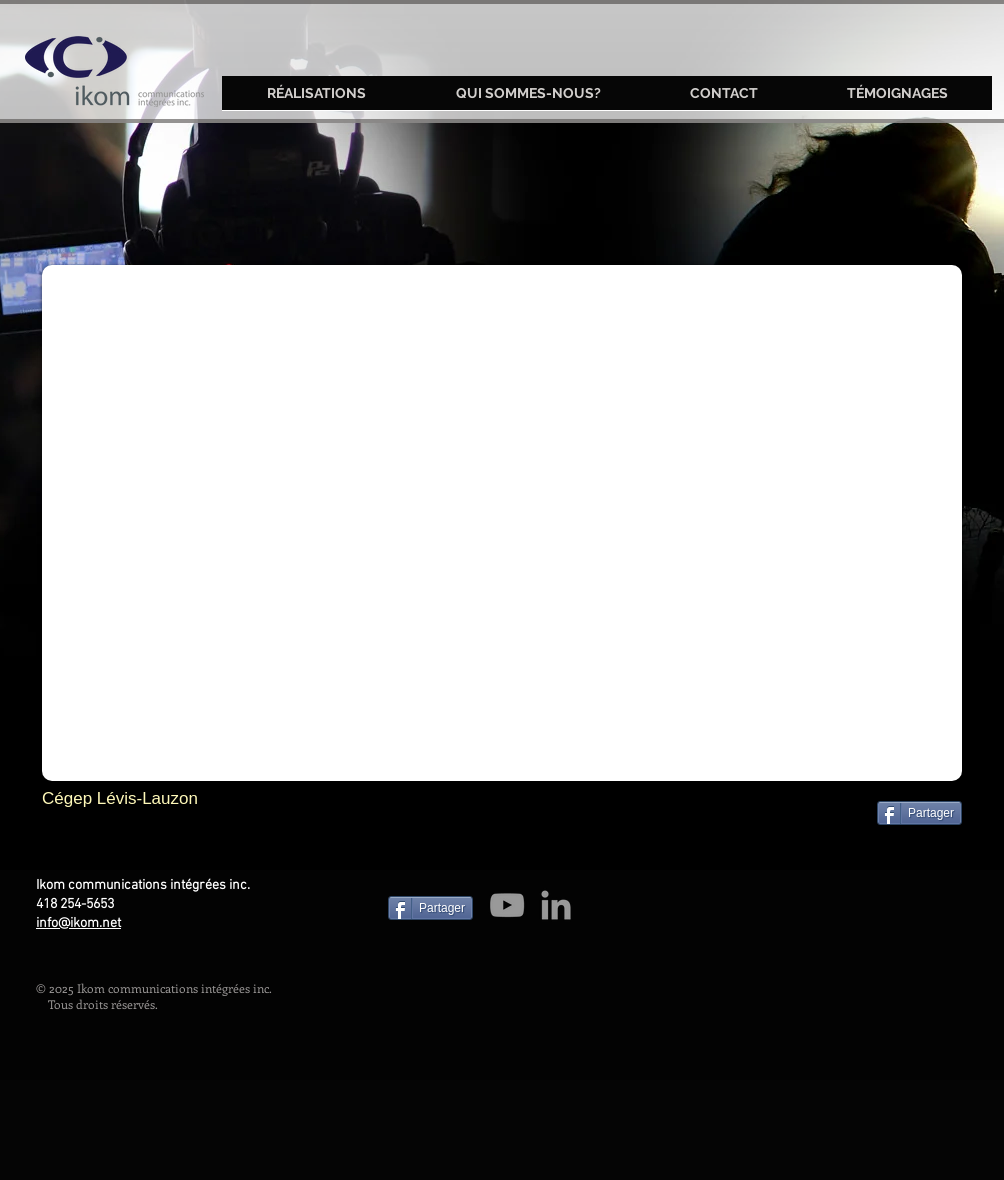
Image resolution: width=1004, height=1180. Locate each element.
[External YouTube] (502, 523)
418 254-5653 (75, 904)
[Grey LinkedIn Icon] (556, 905)
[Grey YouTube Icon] (507, 905)
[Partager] (919, 813)
